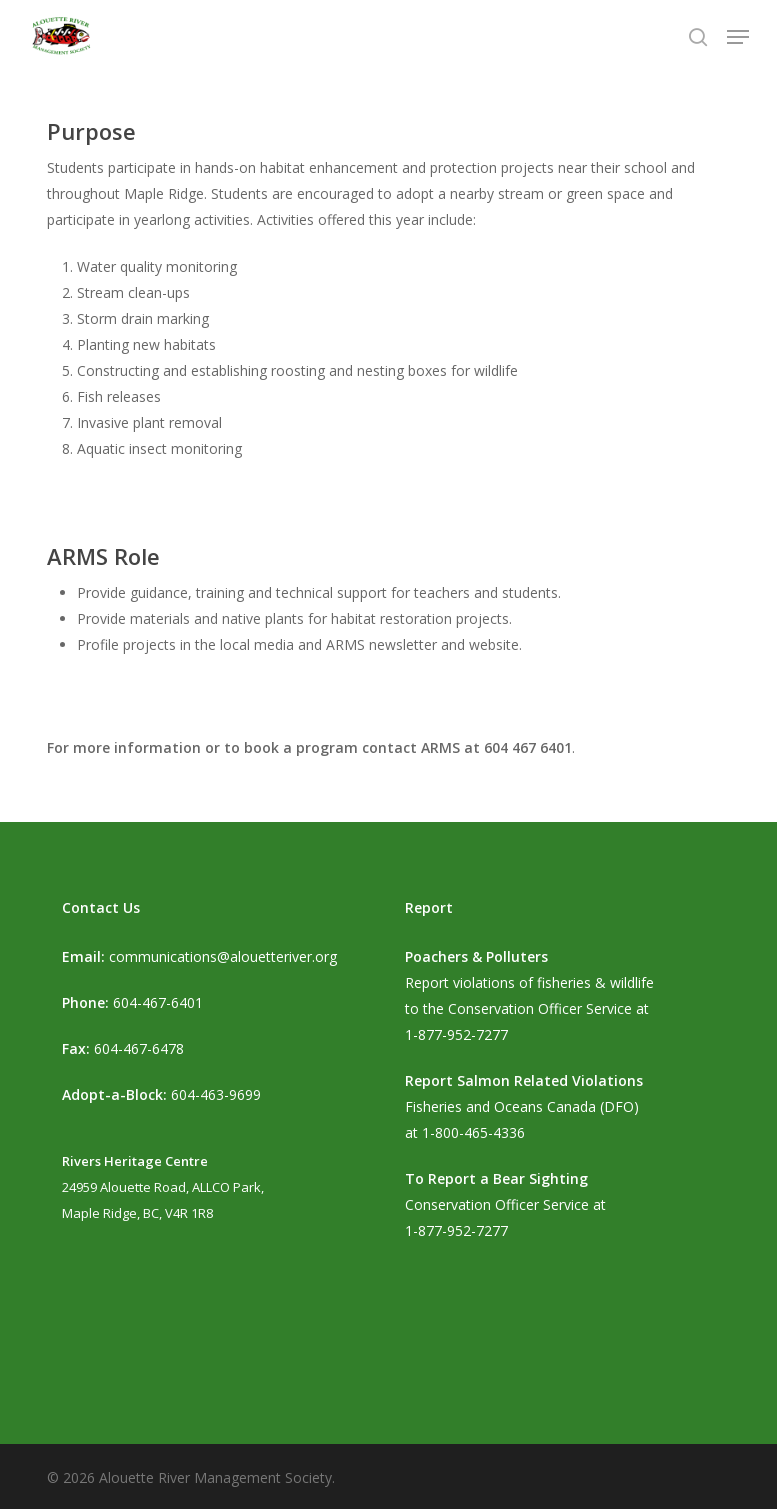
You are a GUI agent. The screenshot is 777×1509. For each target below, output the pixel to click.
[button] (738, 37)
